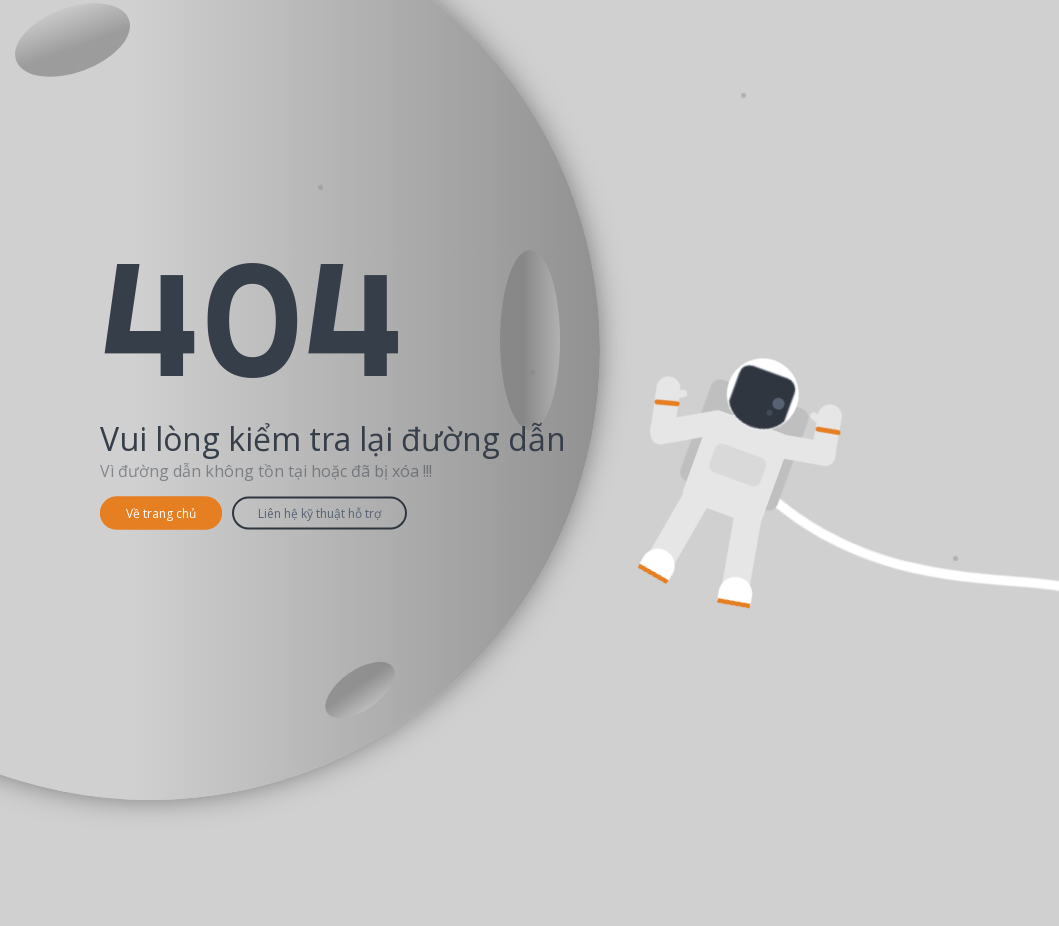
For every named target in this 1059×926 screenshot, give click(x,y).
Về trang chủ (161, 513)
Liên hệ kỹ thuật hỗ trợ (319, 513)
